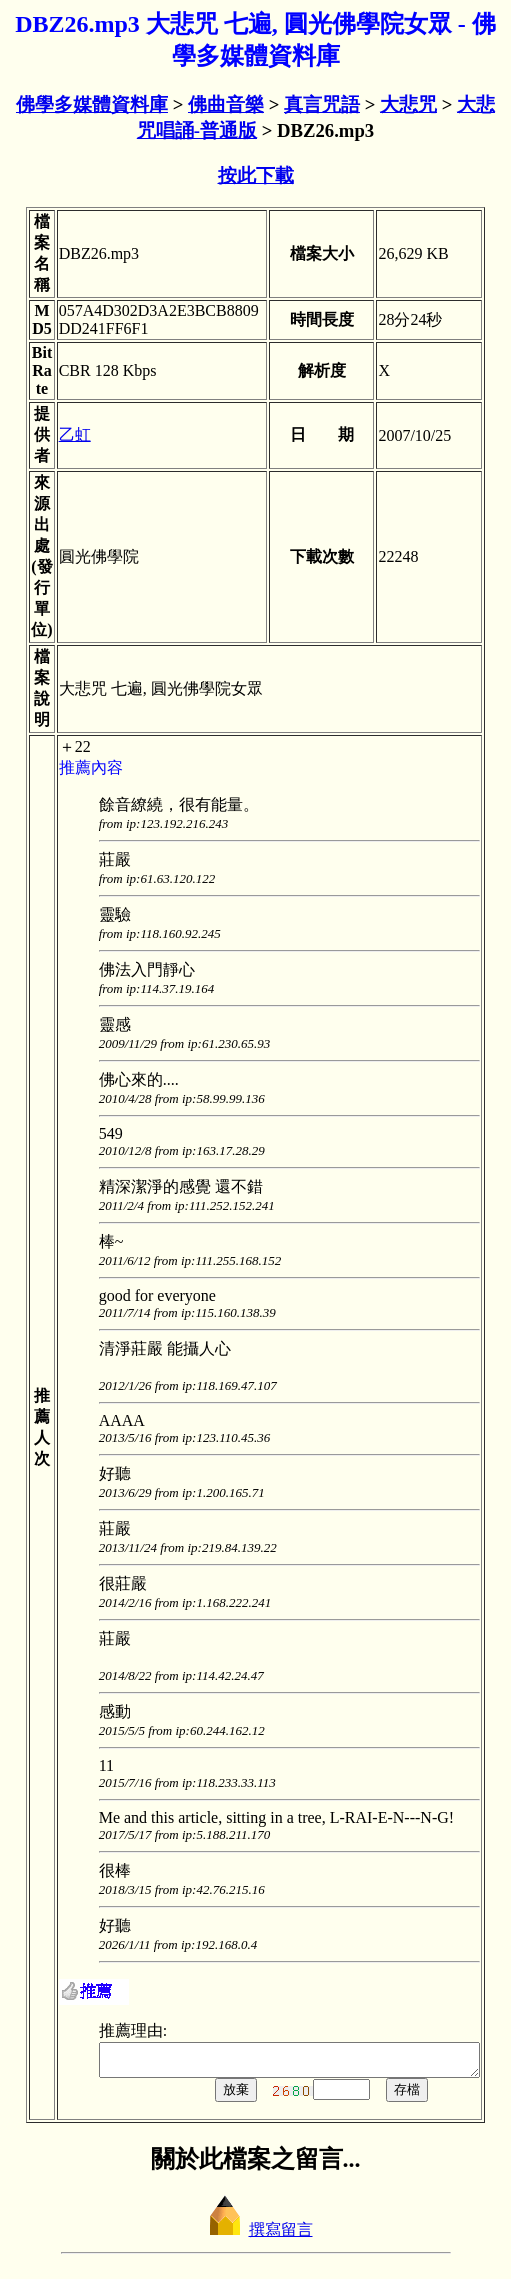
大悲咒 (408, 104)
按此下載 (256, 175)
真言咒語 (322, 104)
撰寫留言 (256, 2235)
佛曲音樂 (226, 104)
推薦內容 (72, 767)
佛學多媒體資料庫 (92, 104)
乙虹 (56, 434)
